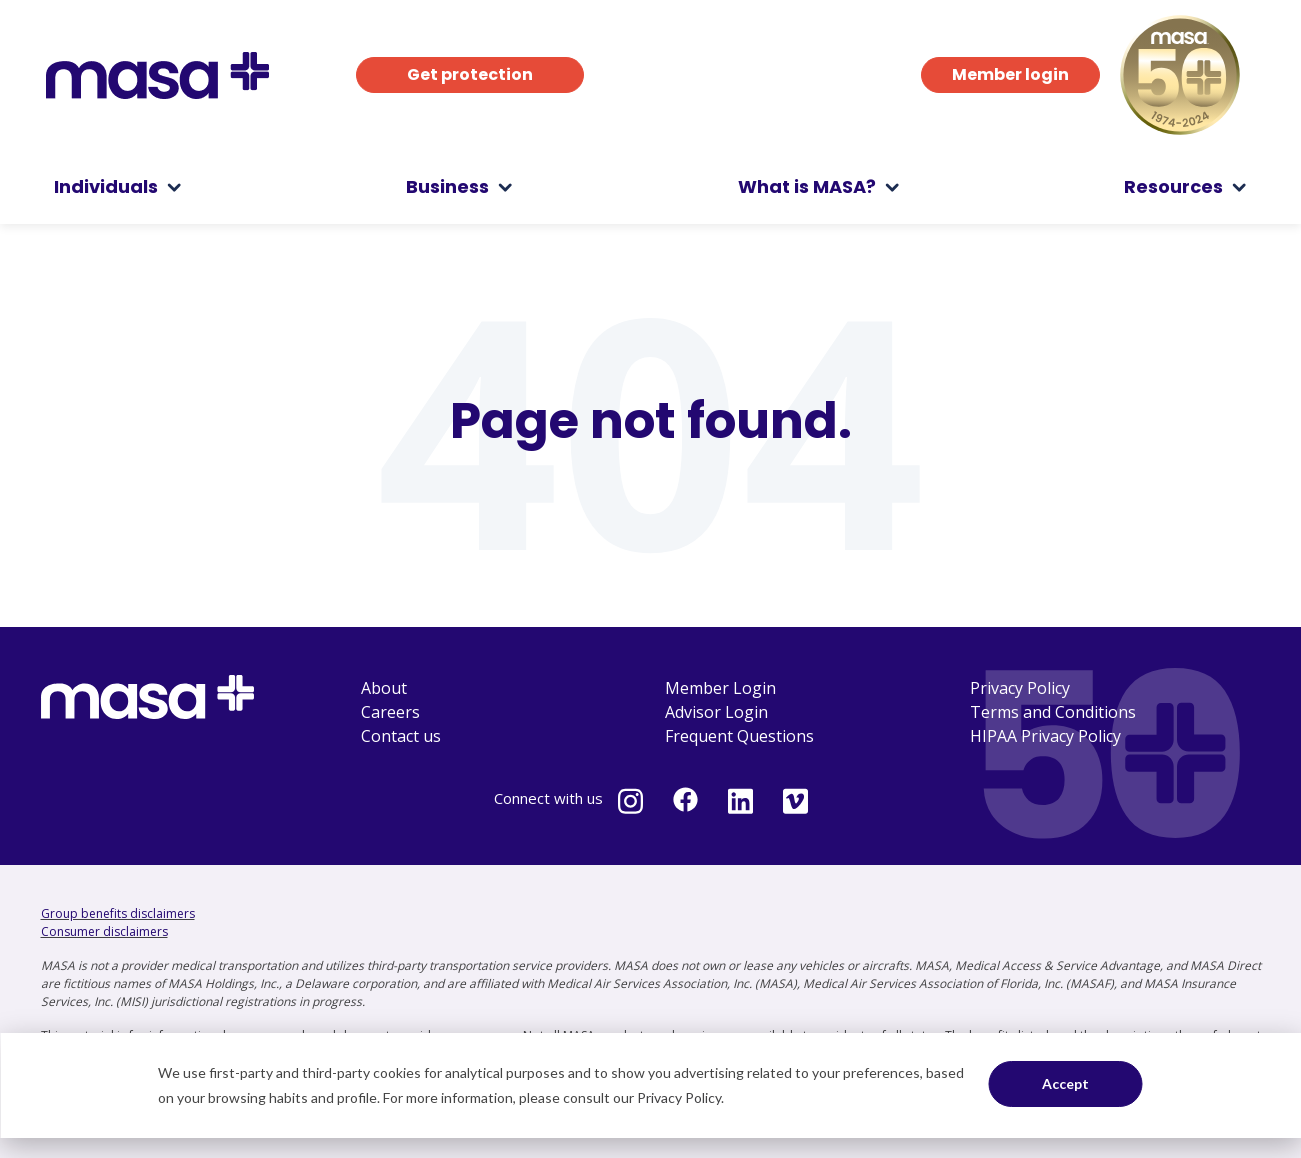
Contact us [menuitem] (401, 736)
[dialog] (650, 1085)
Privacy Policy (679, 1097)
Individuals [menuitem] (106, 186)
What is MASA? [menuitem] (807, 186)
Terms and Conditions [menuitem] (1053, 712)
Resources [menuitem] (1173, 186)
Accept (1065, 1083)
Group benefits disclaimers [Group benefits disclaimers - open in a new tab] (118, 913)
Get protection (470, 74)
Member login (1010, 74)
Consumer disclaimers (104, 931)
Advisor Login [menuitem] (716, 712)
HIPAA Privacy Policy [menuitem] (1045, 736)
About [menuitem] (384, 688)
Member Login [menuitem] (720, 688)
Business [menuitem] (447, 186)
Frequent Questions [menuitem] (739, 736)
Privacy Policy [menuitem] (1020, 688)
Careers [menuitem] (390, 712)
